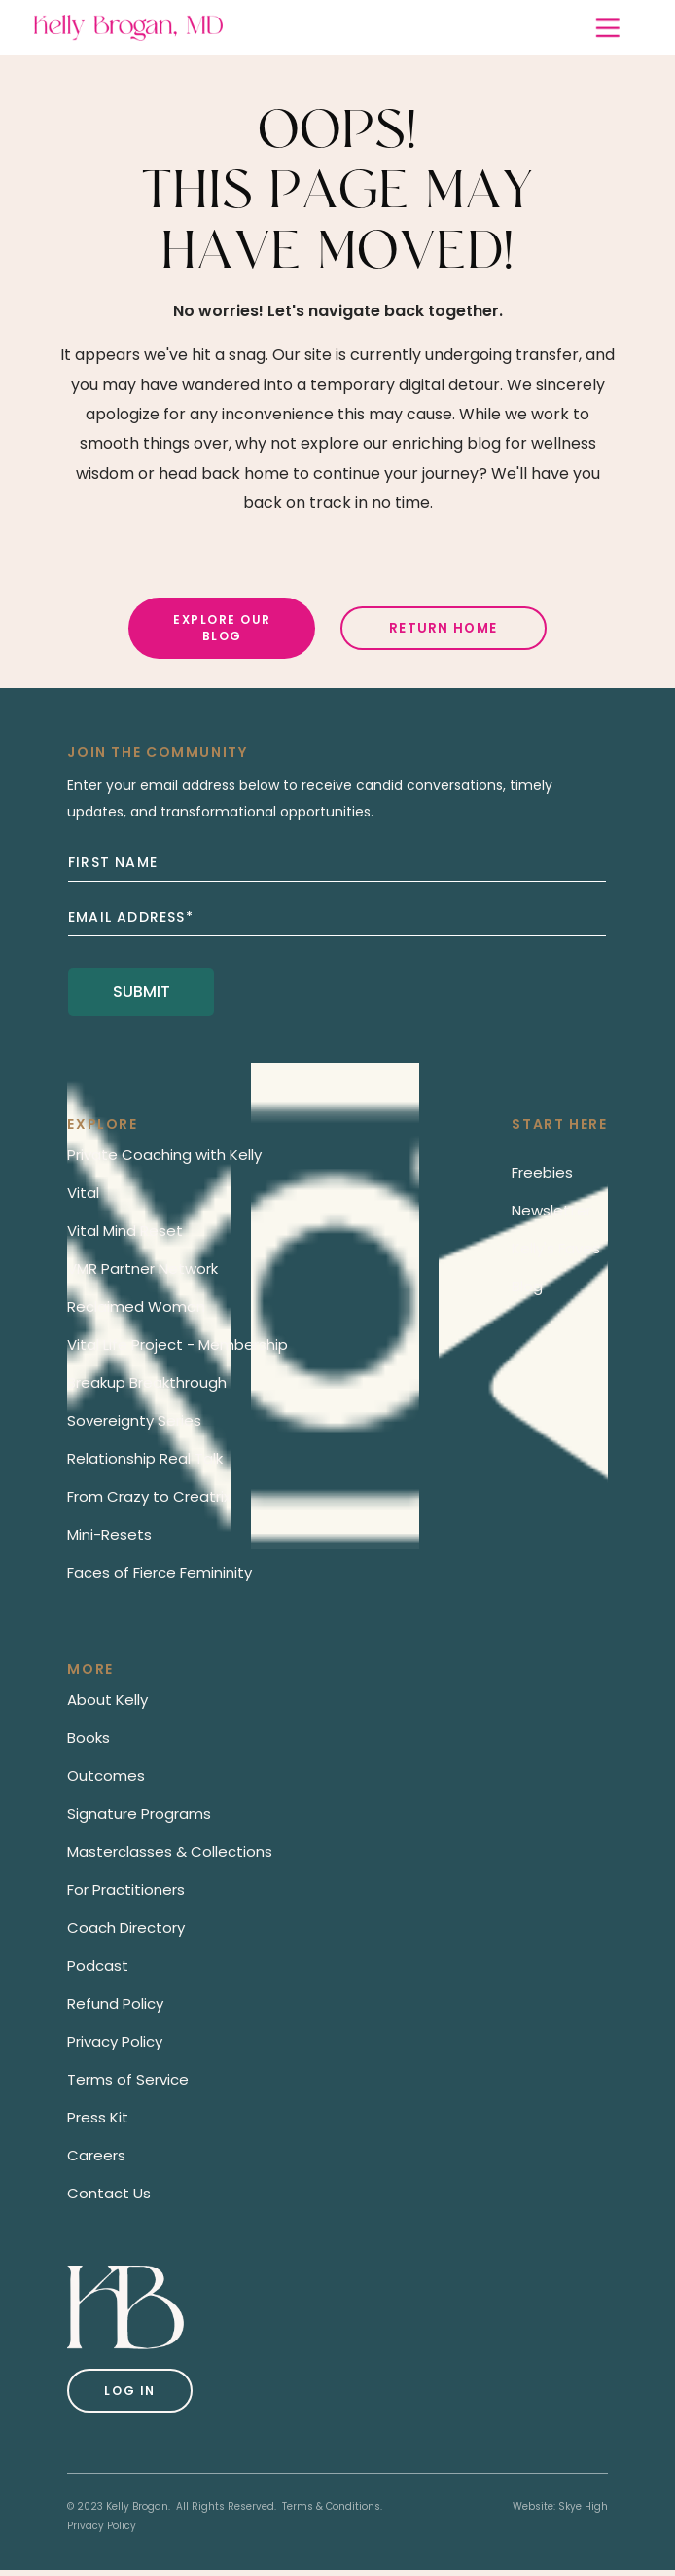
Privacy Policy (101, 2526)
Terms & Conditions (331, 2506)
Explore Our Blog (221, 628)
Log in (130, 2390)
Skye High (583, 2506)
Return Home (443, 628)
